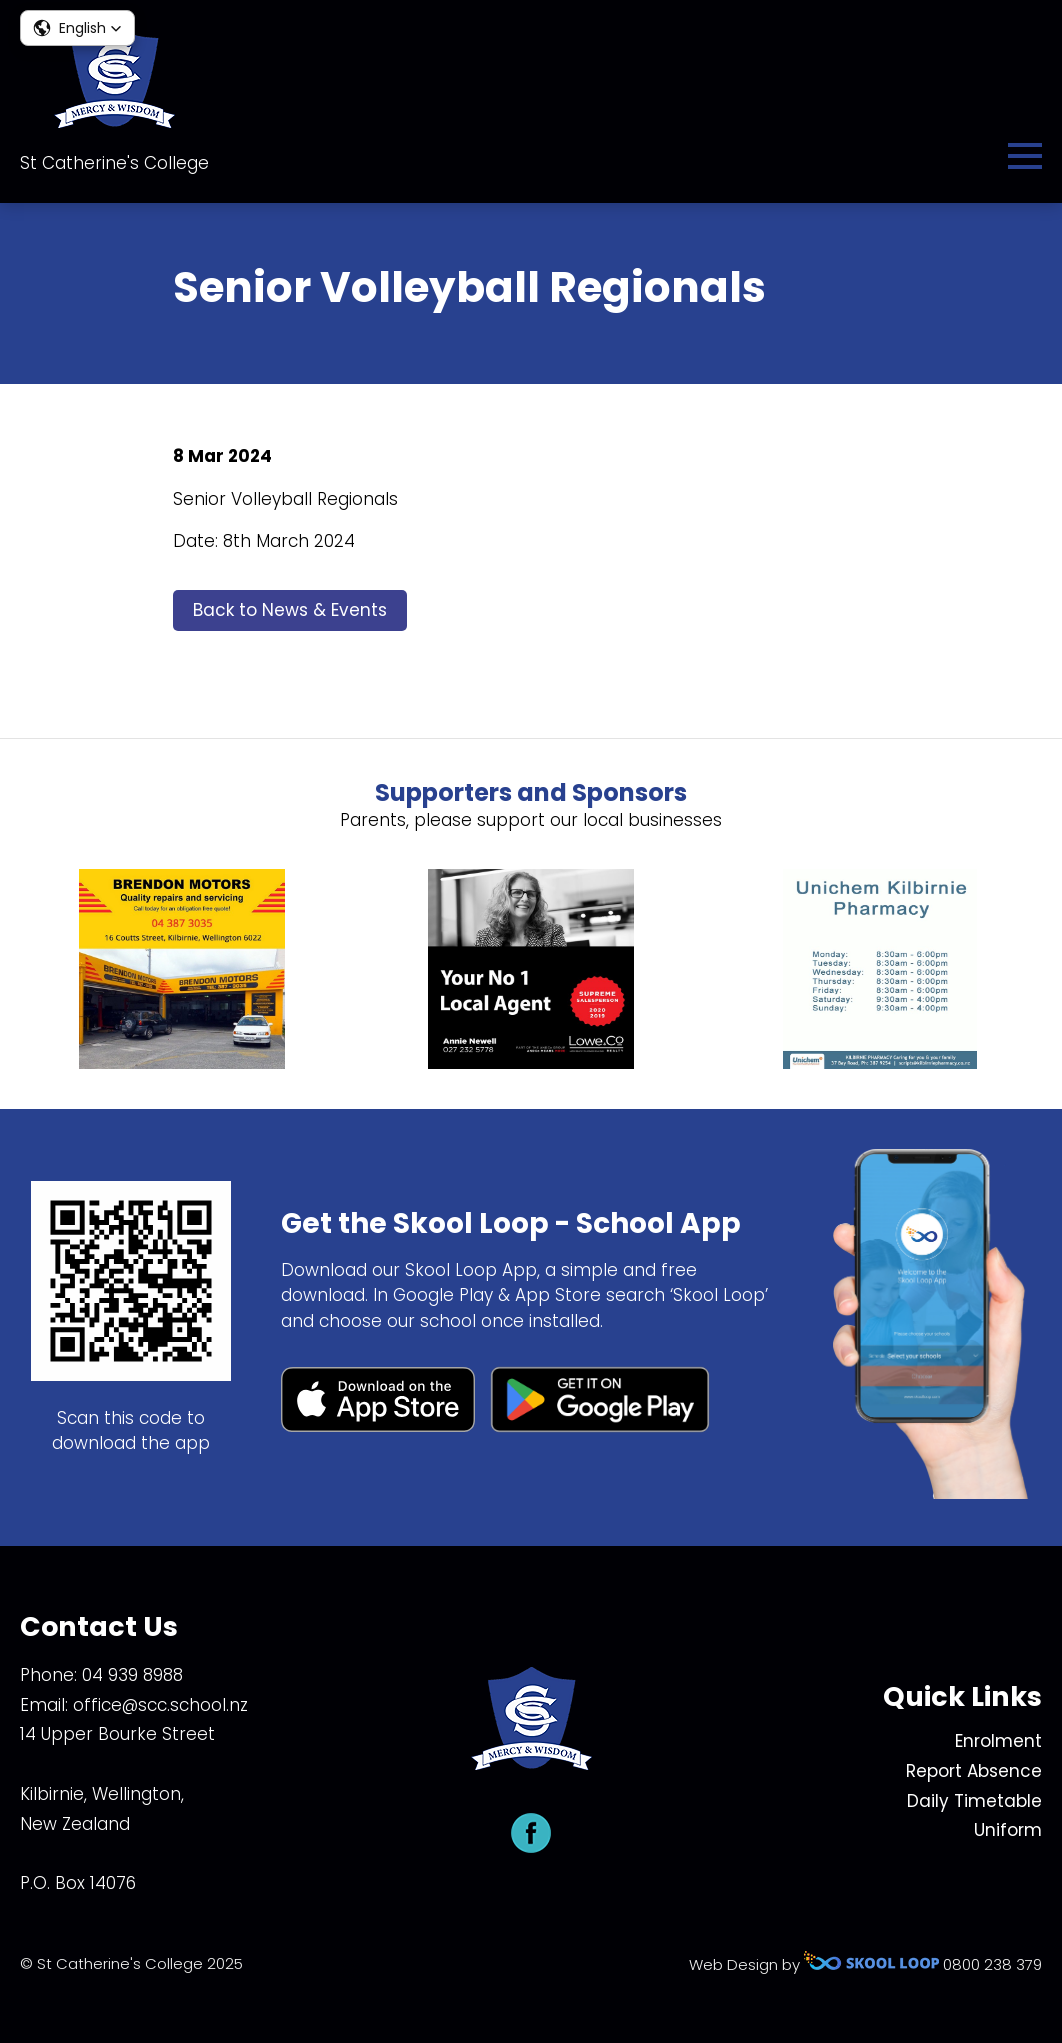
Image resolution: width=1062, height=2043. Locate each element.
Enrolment (998, 1741)
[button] (77, 28)
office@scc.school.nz (160, 1705)
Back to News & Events (290, 610)
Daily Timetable (974, 1801)
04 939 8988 (132, 1675)
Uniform (1008, 1830)
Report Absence (974, 1771)
